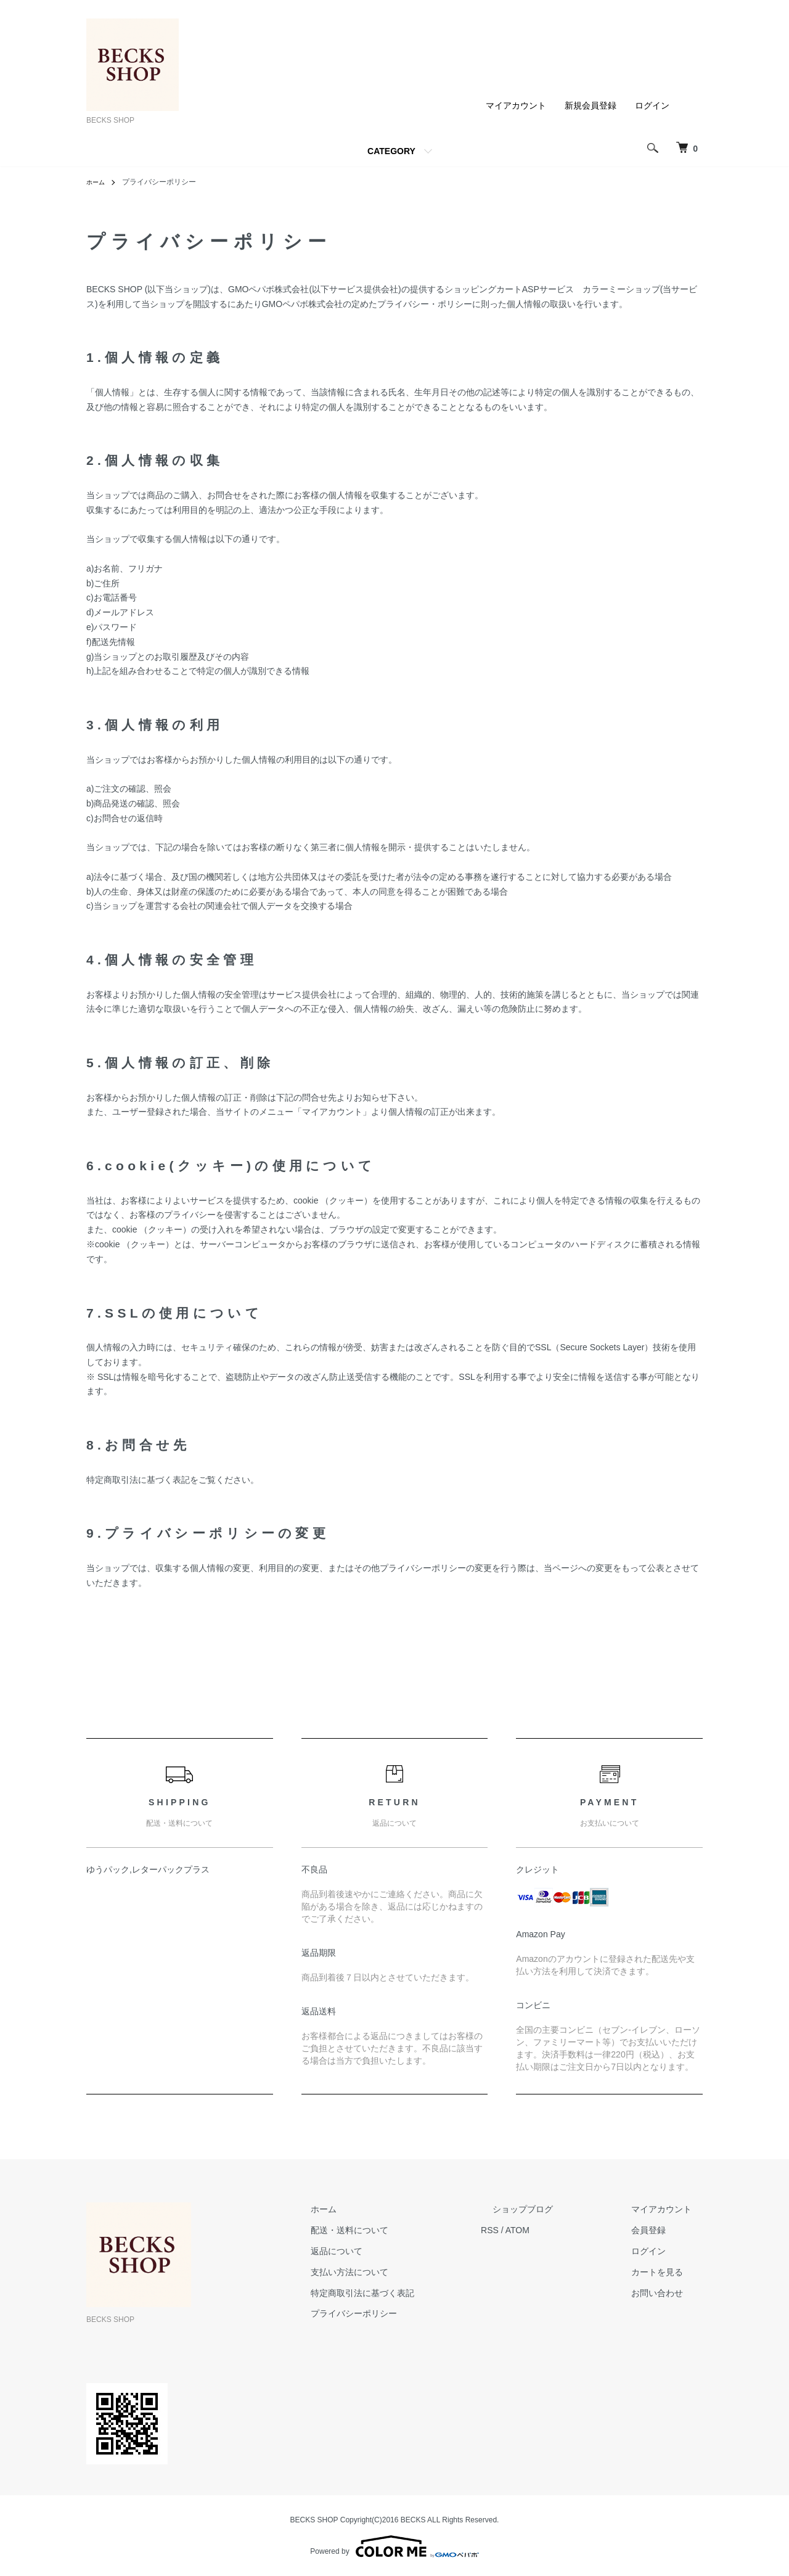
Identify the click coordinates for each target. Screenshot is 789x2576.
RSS (535, 2230)
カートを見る (668, 2272)
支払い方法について (406, 2272)
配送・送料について (406, 2230)
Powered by (394, 2546)
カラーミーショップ (621, 289)
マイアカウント (516, 105)
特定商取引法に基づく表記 (419, 2293)
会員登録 (659, 2230)
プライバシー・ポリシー (424, 304)
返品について (393, 2251)
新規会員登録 (590, 105)
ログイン (652, 105)
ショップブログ (556, 2209)
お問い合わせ (668, 2293)
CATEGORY (391, 151)
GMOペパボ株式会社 (268, 289)
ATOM (563, 2230)
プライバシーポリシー (410, 2313)
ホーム (97, 182)
